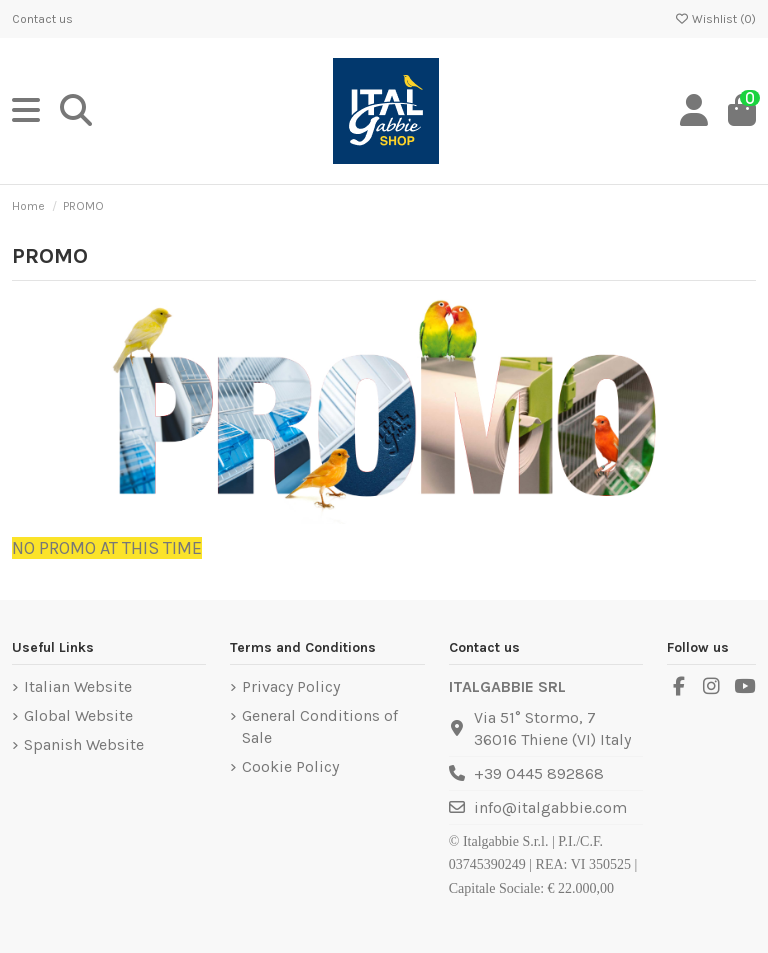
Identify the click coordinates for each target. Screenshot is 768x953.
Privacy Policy (291, 686)
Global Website (78, 715)
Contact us (42, 19)
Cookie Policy (290, 766)
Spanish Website (84, 744)
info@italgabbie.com (550, 807)
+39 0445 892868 (539, 773)
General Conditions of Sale (320, 726)
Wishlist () (715, 19)
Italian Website (78, 686)
